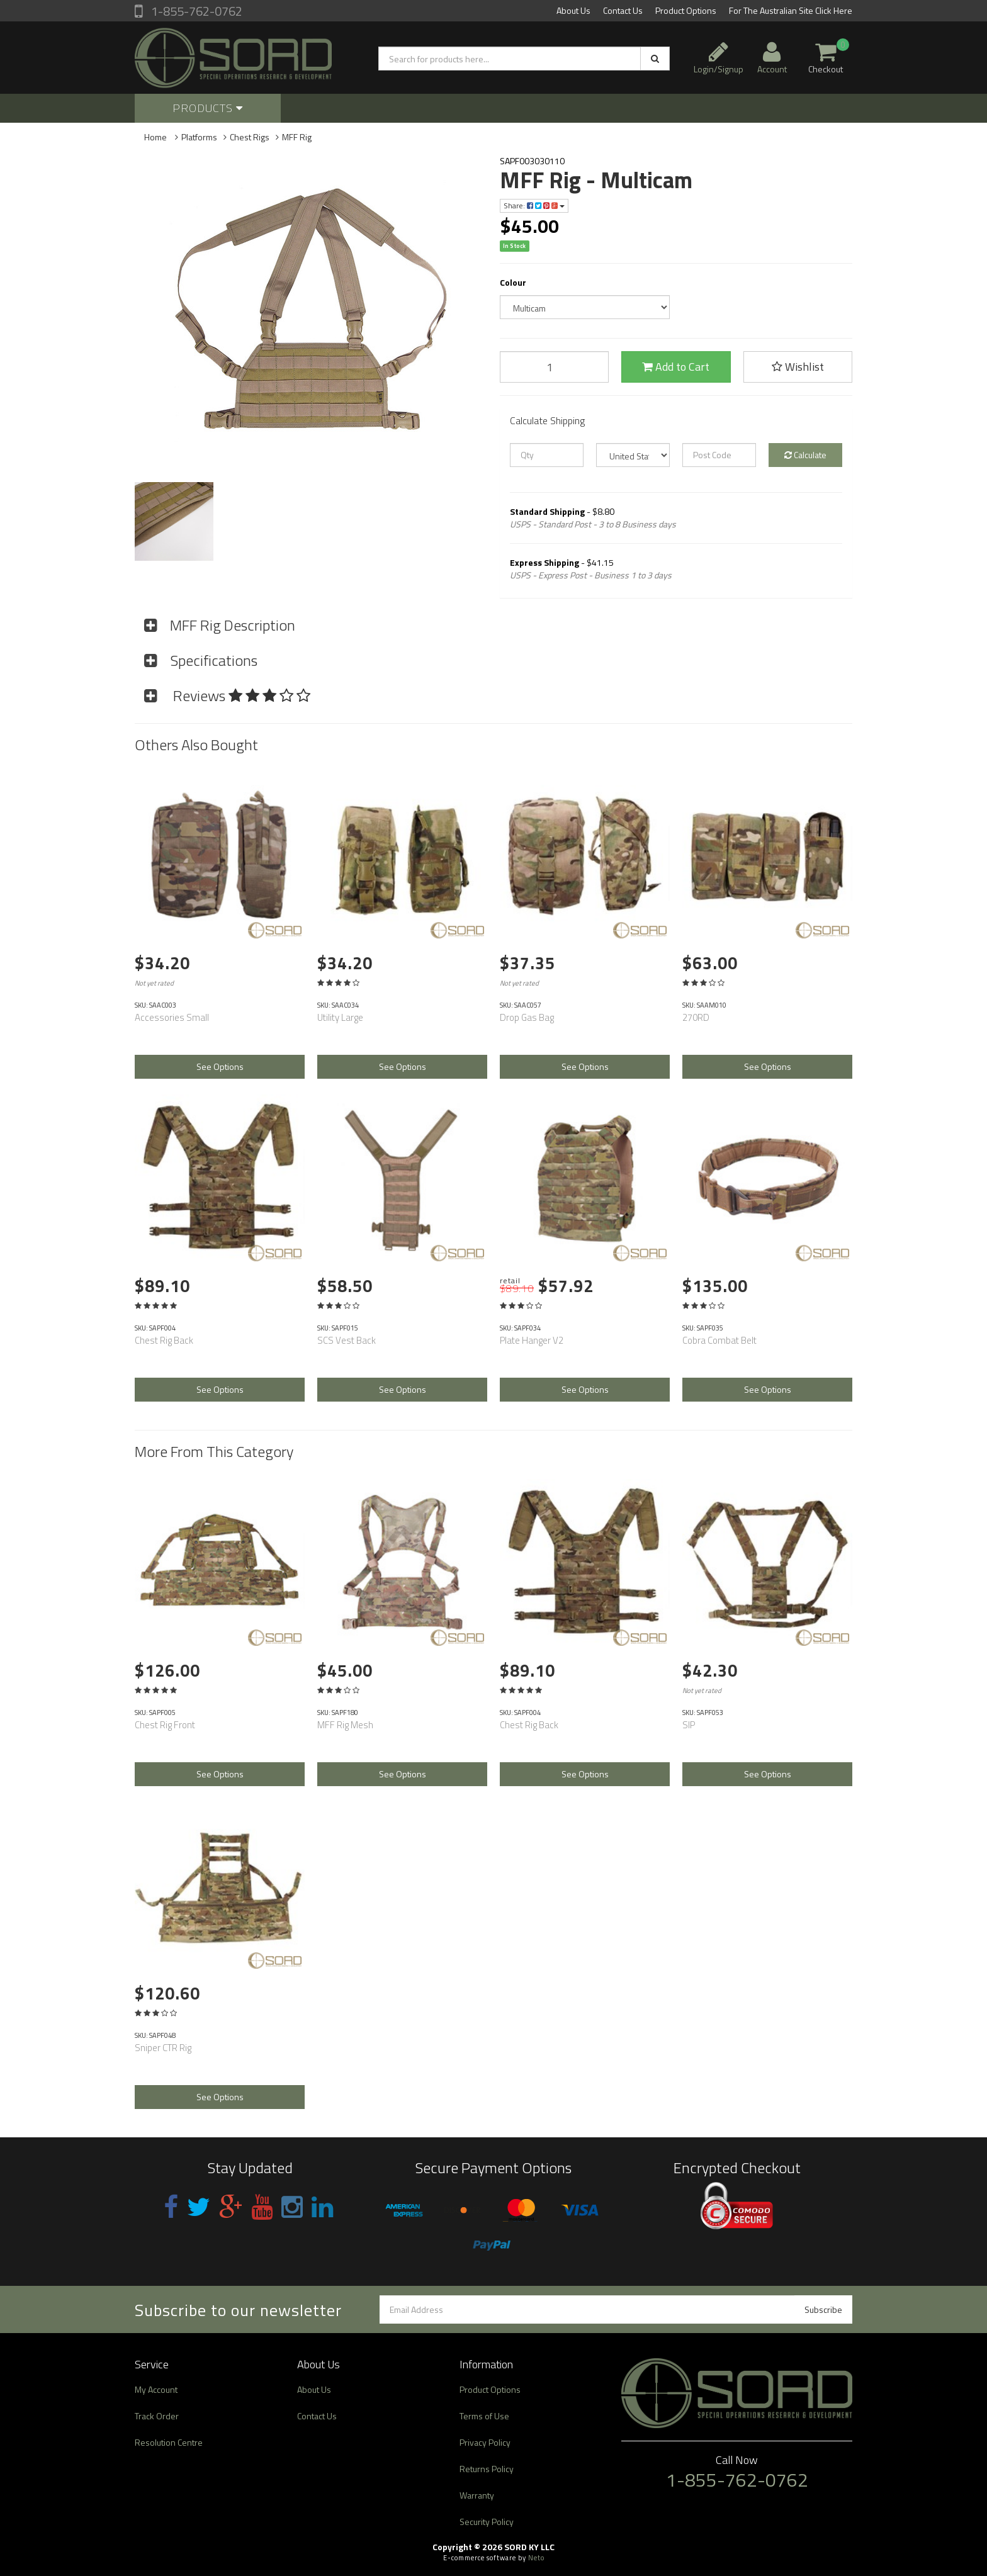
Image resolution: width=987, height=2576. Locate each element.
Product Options (685, 10)
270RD (695, 1017)
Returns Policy (487, 2468)
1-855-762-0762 (195, 11)
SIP (688, 1725)
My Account (156, 2389)
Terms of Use (484, 2415)
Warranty (477, 2495)
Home (155, 136)
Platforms (199, 136)
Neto (536, 2558)
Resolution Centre (169, 2442)
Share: (534, 205)
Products (207, 107)
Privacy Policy (485, 2442)
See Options (220, 1066)
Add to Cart (675, 366)
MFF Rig (297, 136)
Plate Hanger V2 (531, 1340)
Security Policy (487, 2521)
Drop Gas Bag (527, 1017)
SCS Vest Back (346, 1340)
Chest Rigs (249, 136)
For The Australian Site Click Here (790, 10)
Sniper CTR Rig (163, 2047)
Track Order (157, 2415)
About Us (573, 10)
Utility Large (340, 1017)
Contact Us (623, 10)
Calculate (805, 454)
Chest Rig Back (164, 1340)
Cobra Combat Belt (719, 1340)
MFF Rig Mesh (345, 1725)
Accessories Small (172, 1017)
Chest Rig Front (165, 1725)
